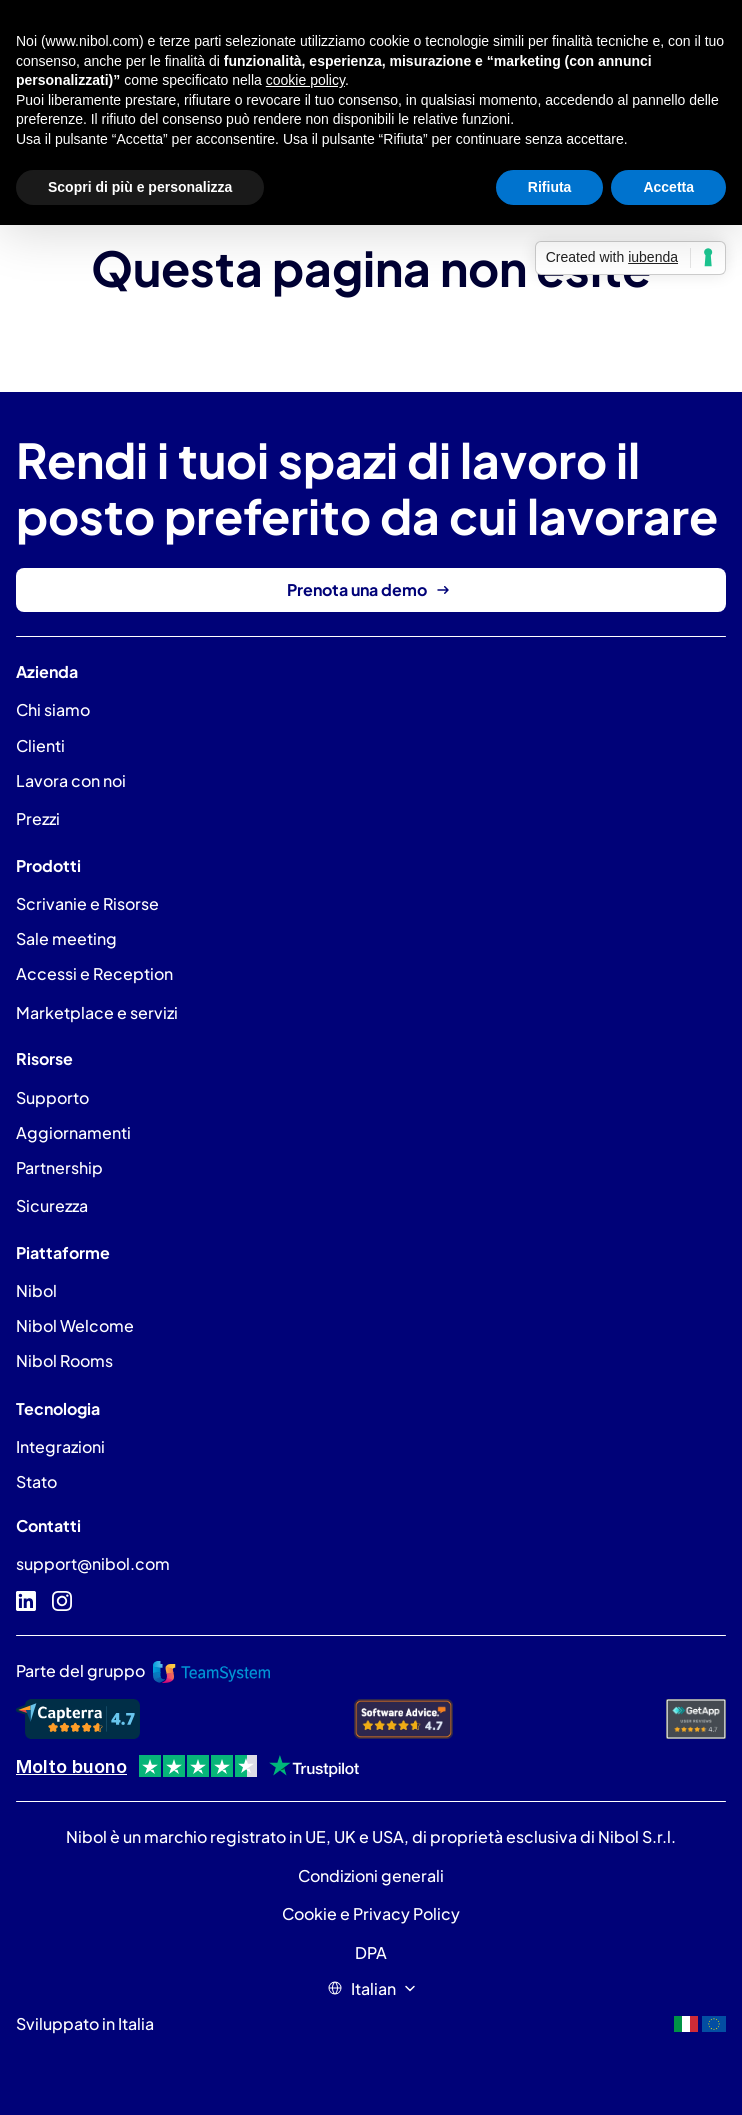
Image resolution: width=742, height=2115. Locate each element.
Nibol (36, 1290)
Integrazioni (60, 1446)
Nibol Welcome (75, 1325)
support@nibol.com (93, 1563)
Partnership (59, 1167)
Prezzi (38, 818)
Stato (36, 1481)
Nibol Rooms (64, 1360)
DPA (371, 1952)
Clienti (40, 745)
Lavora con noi (71, 780)
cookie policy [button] (305, 80)
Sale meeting (66, 938)
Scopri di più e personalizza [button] (140, 187)
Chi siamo (53, 709)
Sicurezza (52, 1205)
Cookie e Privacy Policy (371, 1913)
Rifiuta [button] (550, 187)
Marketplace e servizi (97, 1012)
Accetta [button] (668, 187)
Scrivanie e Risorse (87, 903)
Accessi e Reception (94, 973)
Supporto (52, 1097)
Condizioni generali (371, 1875)
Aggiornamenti (73, 1132)
